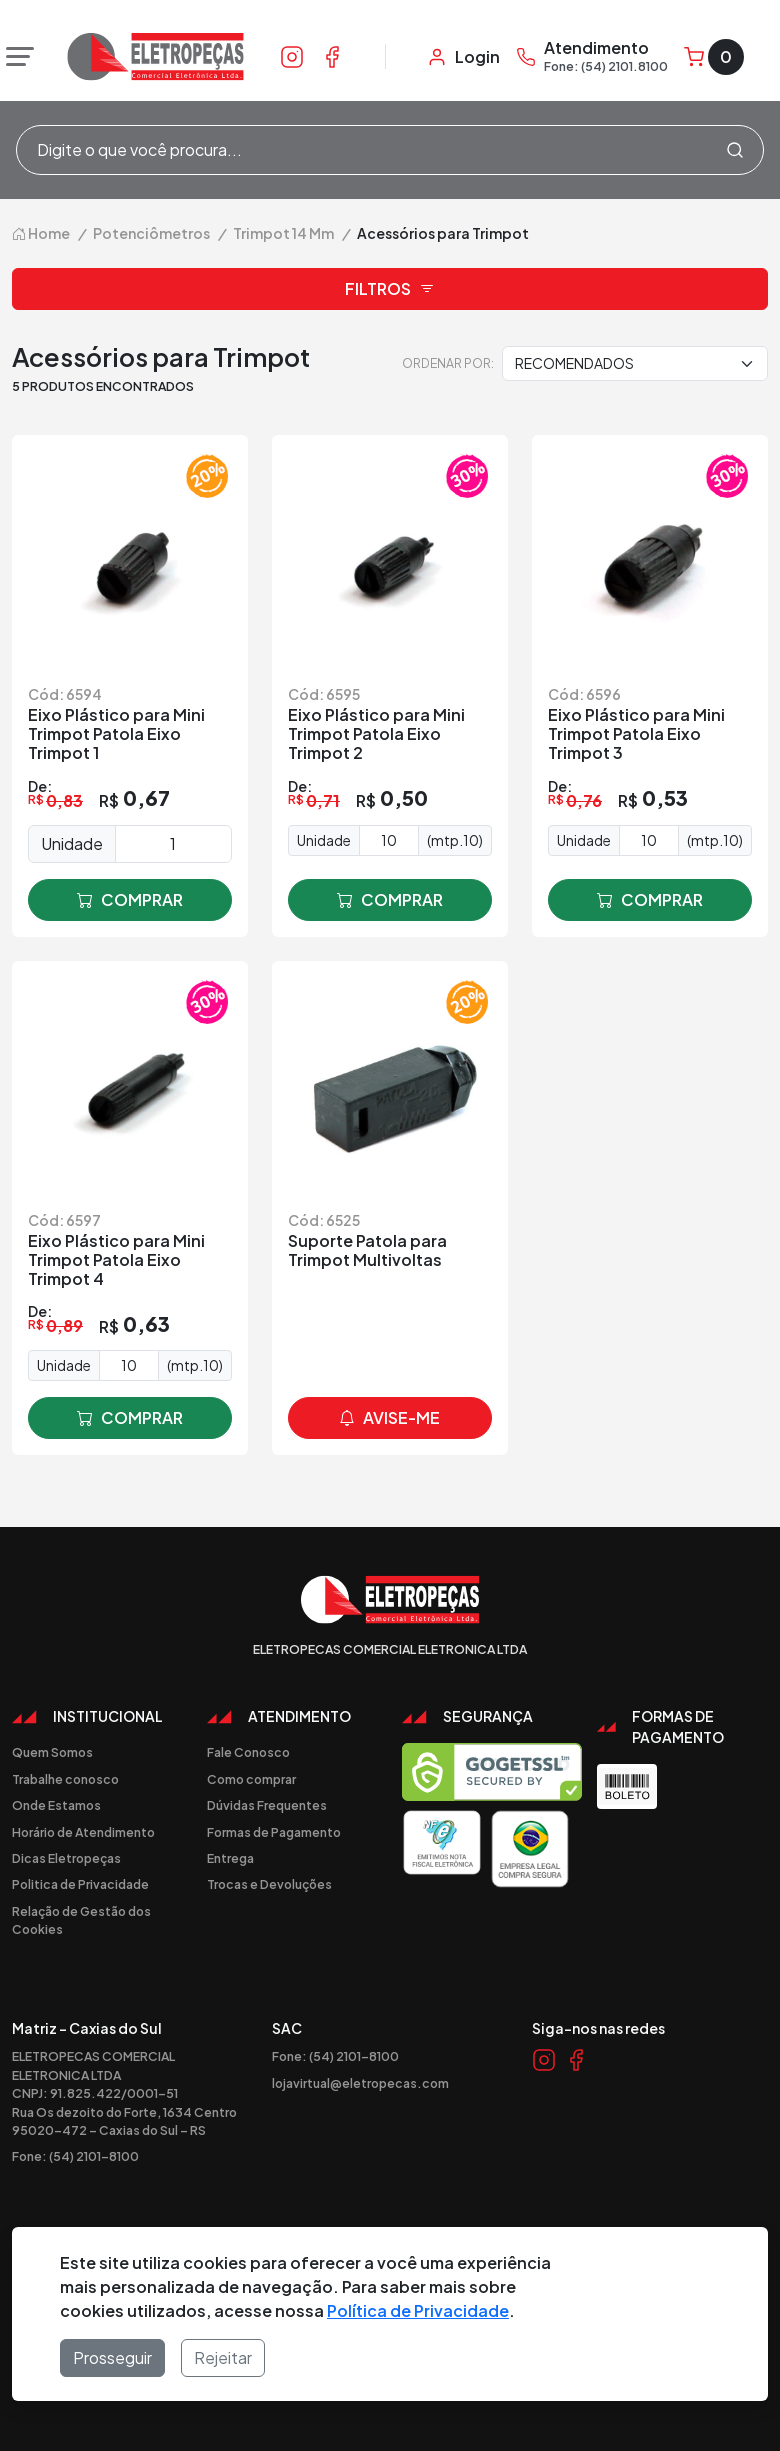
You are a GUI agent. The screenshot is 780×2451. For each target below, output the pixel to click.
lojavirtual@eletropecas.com (360, 2083)
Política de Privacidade (418, 2310)
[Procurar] (735, 150)
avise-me (389, 1418)
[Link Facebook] (332, 56)
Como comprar (251, 1779)
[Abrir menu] (15, 57)
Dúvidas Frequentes (267, 1805)
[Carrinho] (714, 57)
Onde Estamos (56, 1805)
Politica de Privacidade (80, 1884)
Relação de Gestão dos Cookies (81, 1920)
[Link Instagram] (292, 56)
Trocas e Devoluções (269, 1884)
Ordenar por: (448, 363)
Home (41, 233)
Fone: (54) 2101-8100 (75, 2156)
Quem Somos (52, 1752)
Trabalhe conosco (65, 1779)
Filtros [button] (390, 289)
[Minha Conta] (463, 57)
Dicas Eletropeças (66, 1858)
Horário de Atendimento (83, 1832)
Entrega (230, 1858)
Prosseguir (112, 2357)
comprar (130, 900)
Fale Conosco (248, 1752)
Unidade (72, 843)
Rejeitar (223, 2357)
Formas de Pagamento (274, 1832)
